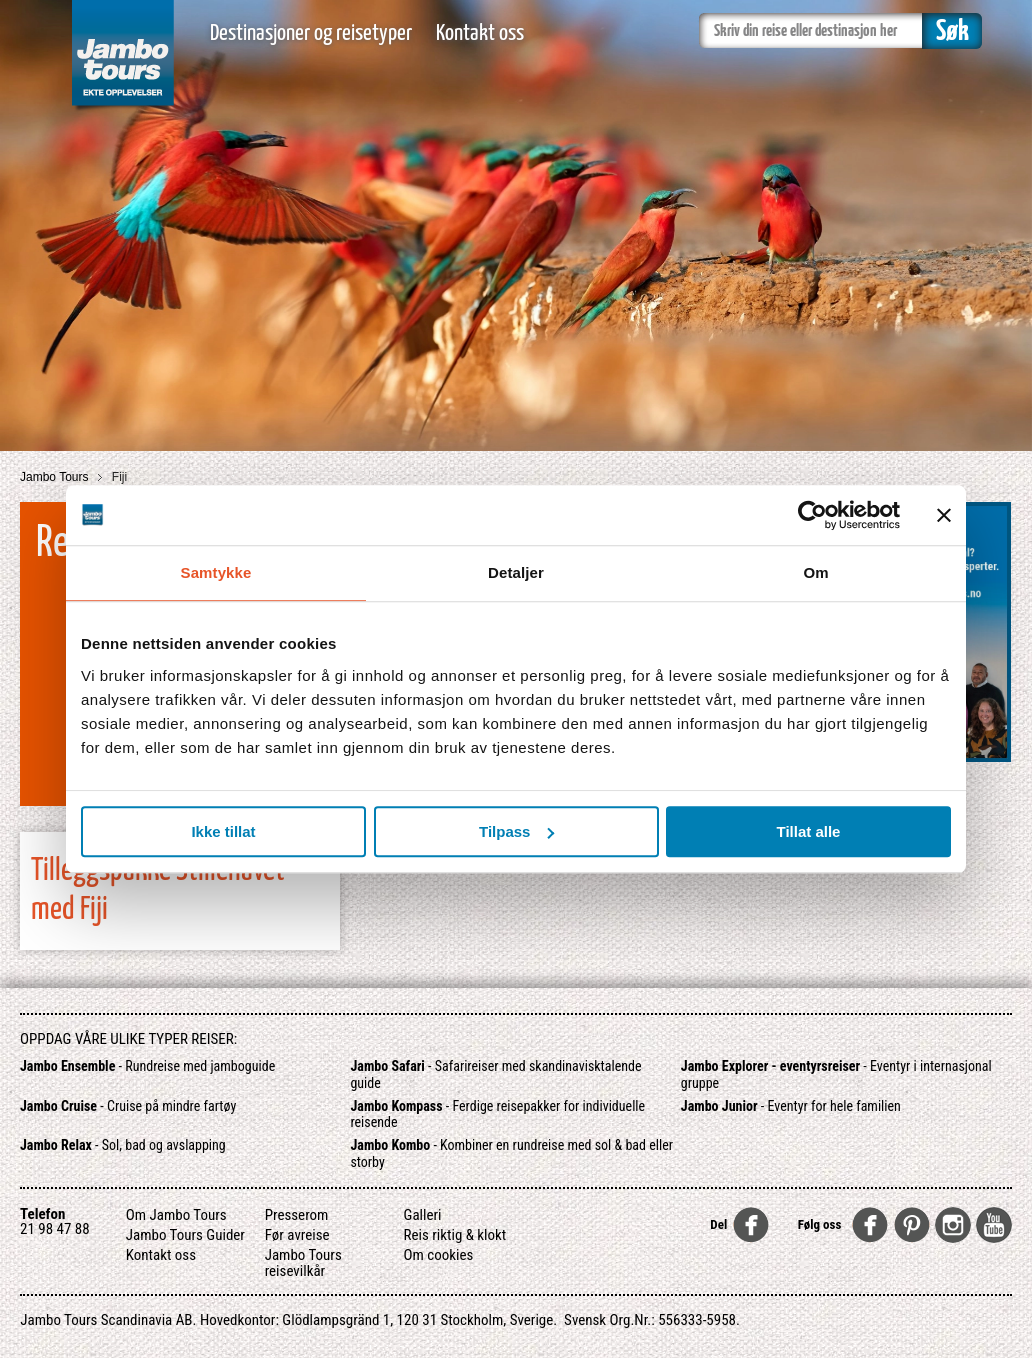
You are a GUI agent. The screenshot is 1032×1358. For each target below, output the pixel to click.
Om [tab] (815, 572)
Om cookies (439, 1255)
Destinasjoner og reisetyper (311, 33)
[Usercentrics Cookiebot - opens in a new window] (812, 515)
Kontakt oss (480, 33)
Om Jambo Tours (176, 1215)
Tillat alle (809, 831)
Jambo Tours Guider (185, 1235)
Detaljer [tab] (516, 572)
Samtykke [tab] (216, 572)
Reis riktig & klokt (455, 1235)
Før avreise (297, 1235)
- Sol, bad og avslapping (123, 1145)
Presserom (297, 1215)
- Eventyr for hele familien (791, 1106)
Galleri (423, 1215)
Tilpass (516, 831)
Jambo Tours (56, 477)
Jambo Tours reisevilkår (303, 1263)
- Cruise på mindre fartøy (128, 1106)
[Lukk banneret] (944, 515)
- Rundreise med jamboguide (147, 1066)
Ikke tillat (223, 831)
